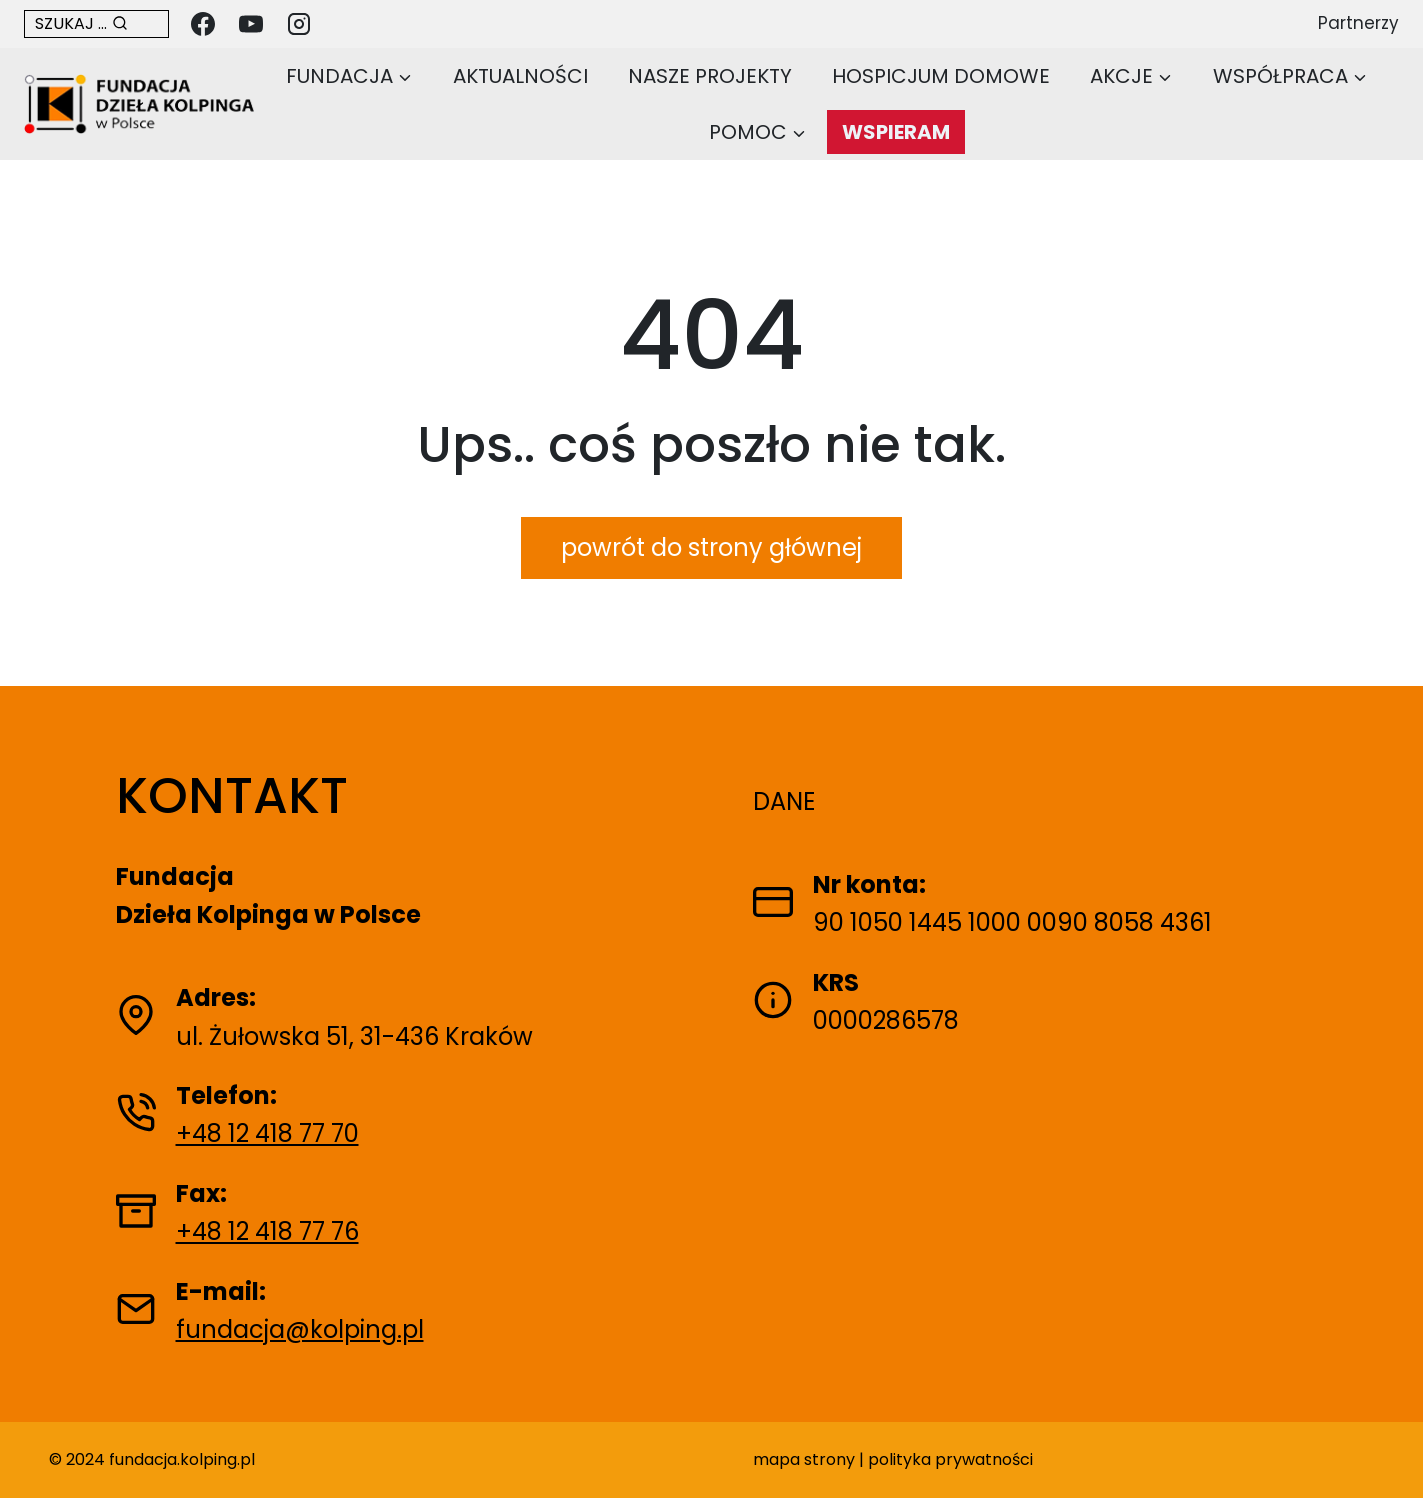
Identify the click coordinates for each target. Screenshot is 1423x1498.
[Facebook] (203, 24)
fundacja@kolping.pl (300, 1329)
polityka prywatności (950, 1459)
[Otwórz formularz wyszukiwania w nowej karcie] (96, 24)
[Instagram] (299, 24)
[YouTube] (251, 24)
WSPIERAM (896, 132)
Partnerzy (1358, 23)
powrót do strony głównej (711, 547)
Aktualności (520, 76)
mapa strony (804, 1459)
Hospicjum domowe (941, 76)
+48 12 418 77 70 (267, 1133)
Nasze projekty (710, 76)
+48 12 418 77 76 (267, 1231)
